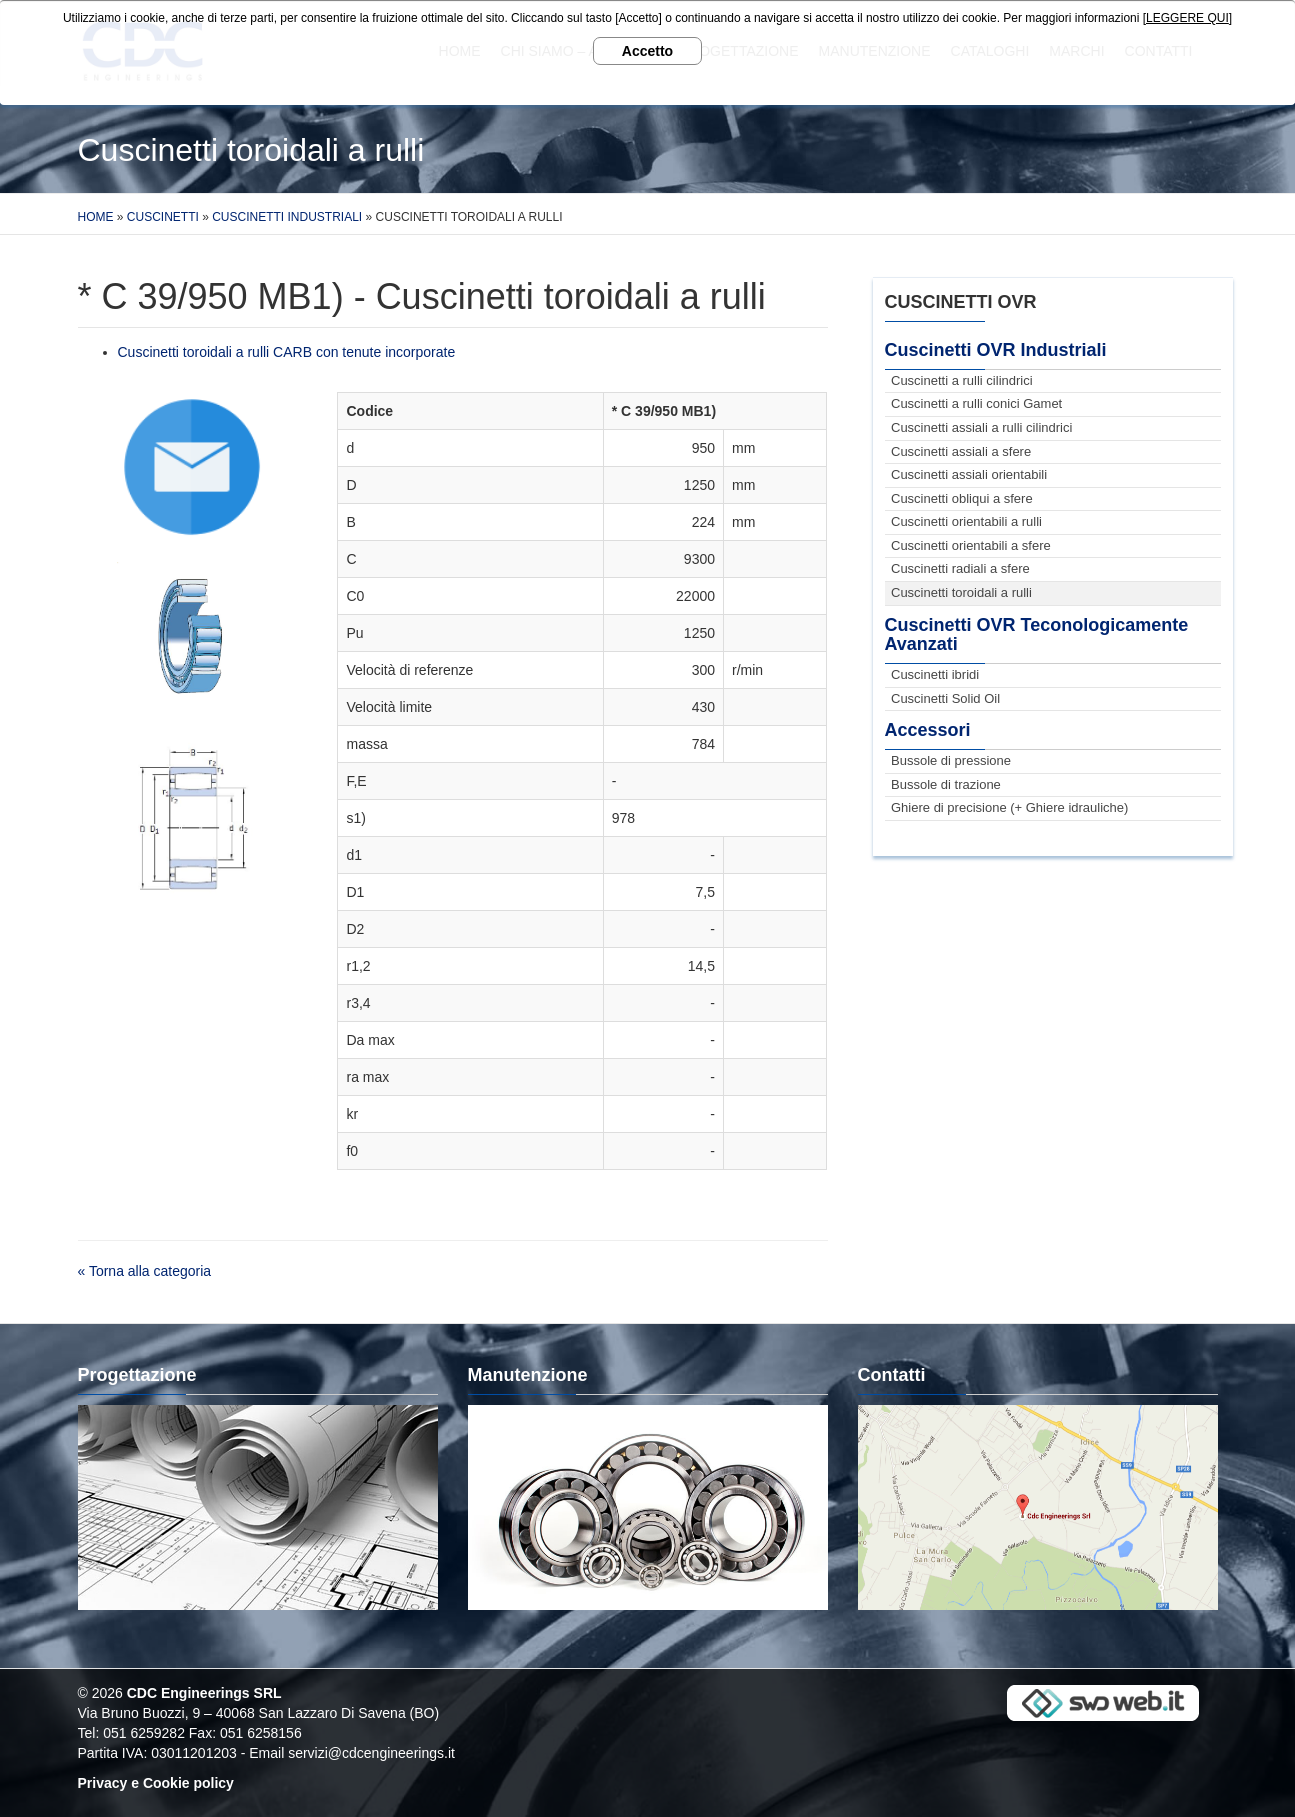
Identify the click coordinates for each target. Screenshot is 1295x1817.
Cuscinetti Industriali (287, 217)
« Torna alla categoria (145, 1271)
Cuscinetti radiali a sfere (960, 568)
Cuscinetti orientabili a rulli (966, 521)
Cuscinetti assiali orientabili (969, 474)
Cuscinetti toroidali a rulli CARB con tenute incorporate (287, 352)
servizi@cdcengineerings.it (371, 1753)
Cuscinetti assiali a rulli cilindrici (981, 427)
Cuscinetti (163, 217)
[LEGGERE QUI (1186, 18)
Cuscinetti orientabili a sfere (971, 545)
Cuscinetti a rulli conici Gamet (976, 403)
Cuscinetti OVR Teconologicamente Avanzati (1037, 635)
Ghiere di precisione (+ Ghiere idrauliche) (1009, 807)
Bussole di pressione (951, 760)
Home (96, 217)
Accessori (928, 730)
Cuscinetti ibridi (935, 674)
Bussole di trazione (946, 784)
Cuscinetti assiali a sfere (961, 451)
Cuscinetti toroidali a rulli (961, 592)
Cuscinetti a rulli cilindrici (962, 380)
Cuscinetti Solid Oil (945, 698)
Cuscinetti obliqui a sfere (962, 498)
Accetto (647, 51)
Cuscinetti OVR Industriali (996, 350)
